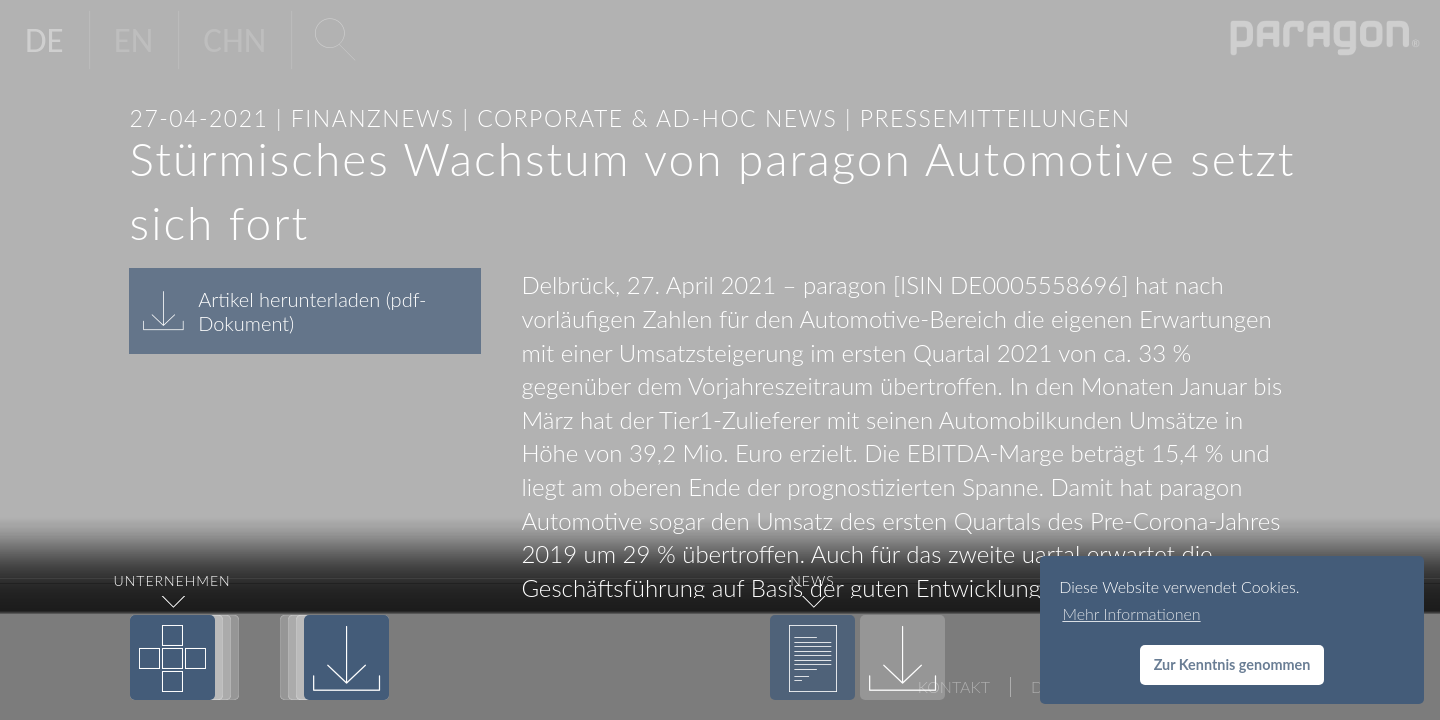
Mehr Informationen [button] (1131, 613)
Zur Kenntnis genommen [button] (1232, 664)
